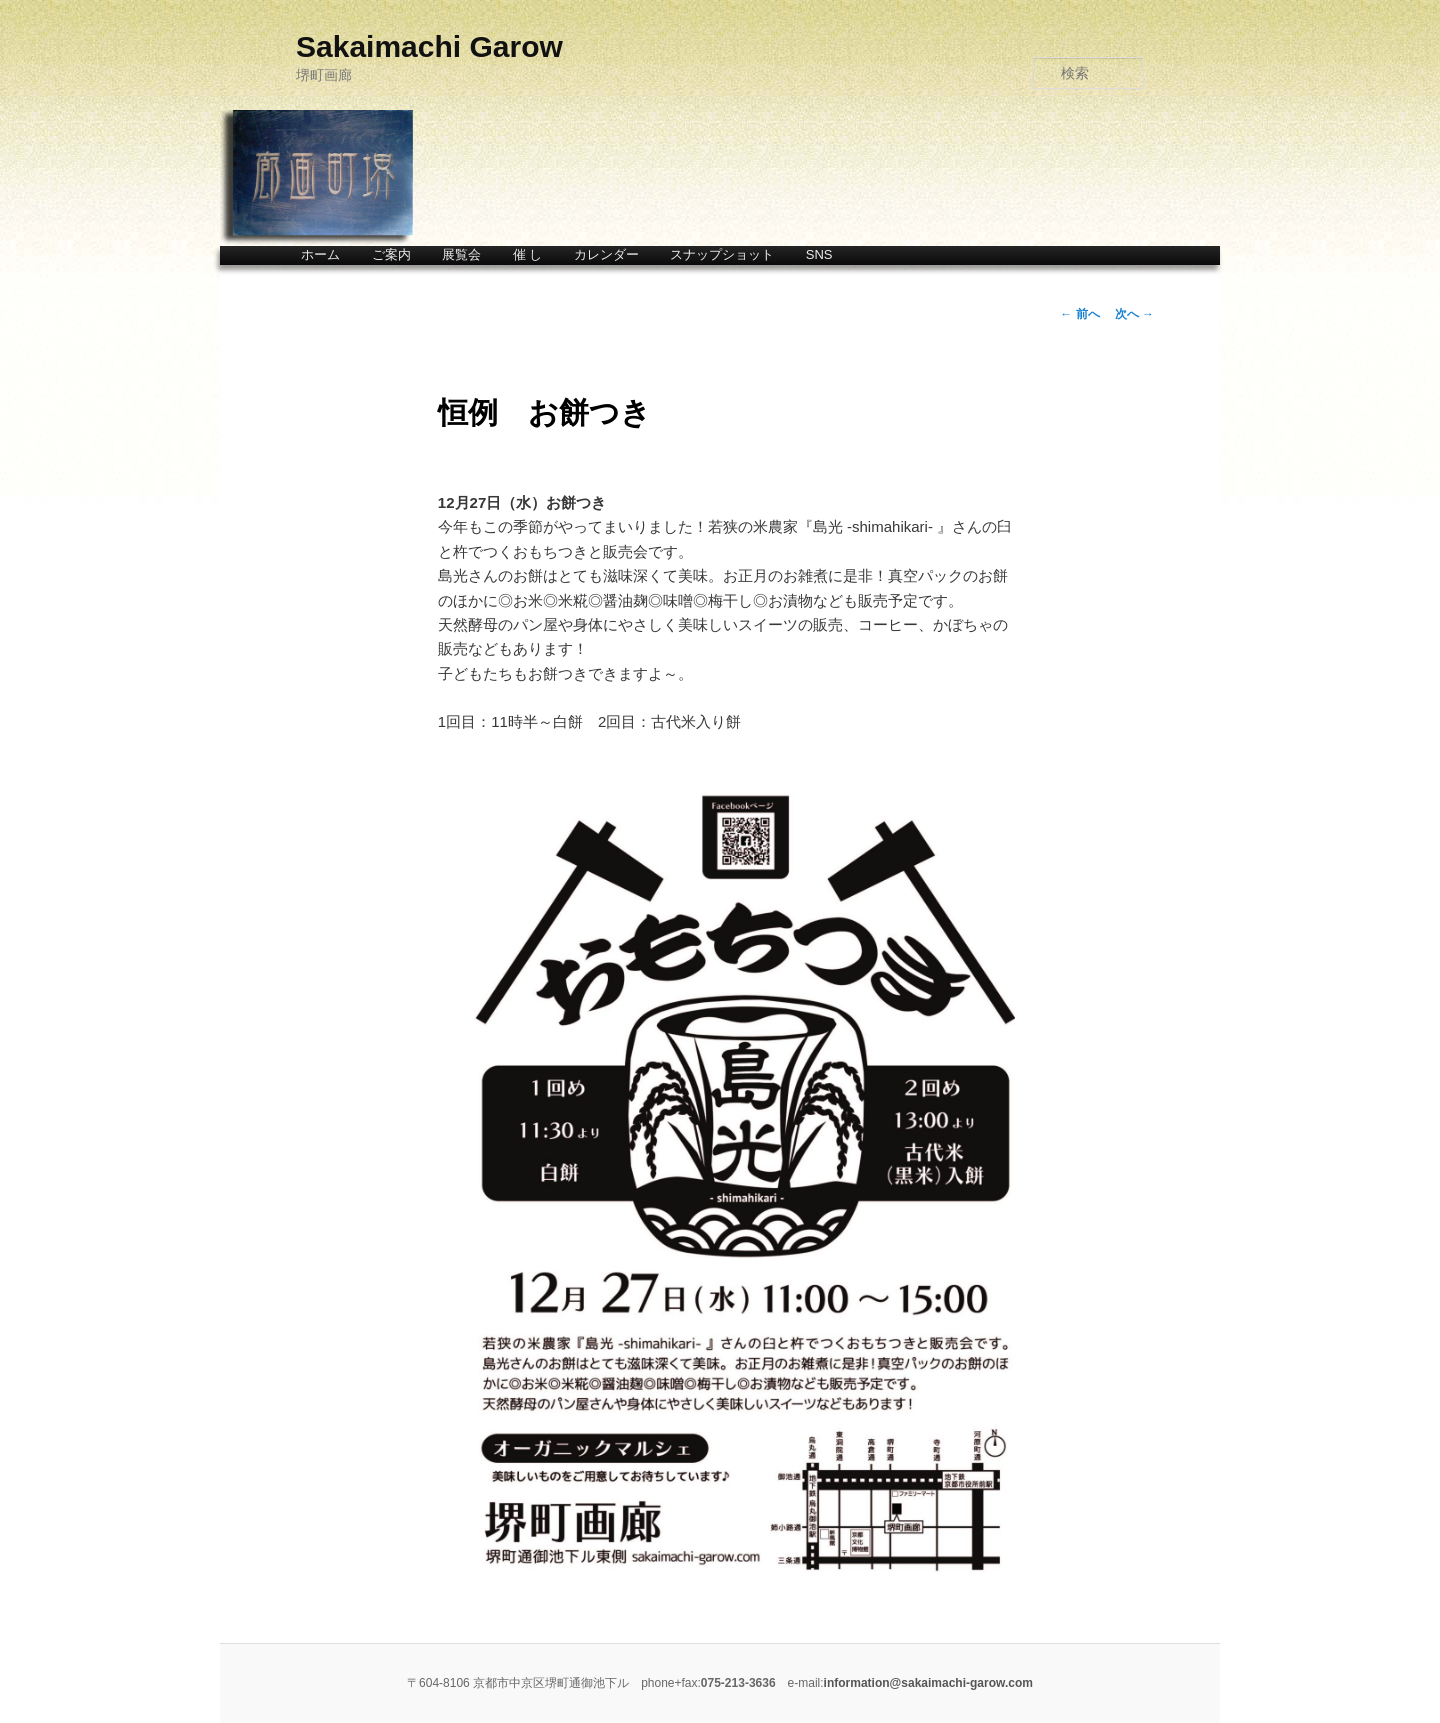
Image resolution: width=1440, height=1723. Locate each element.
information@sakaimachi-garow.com (928, 1683)
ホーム (320, 254)
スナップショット (722, 254)
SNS (819, 254)
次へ (1134, 314)
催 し (528, 254)
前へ (1079, 314)
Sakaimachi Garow (429, 46)
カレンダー (606, 254)
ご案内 (391, 254)
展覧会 (461, 254)
